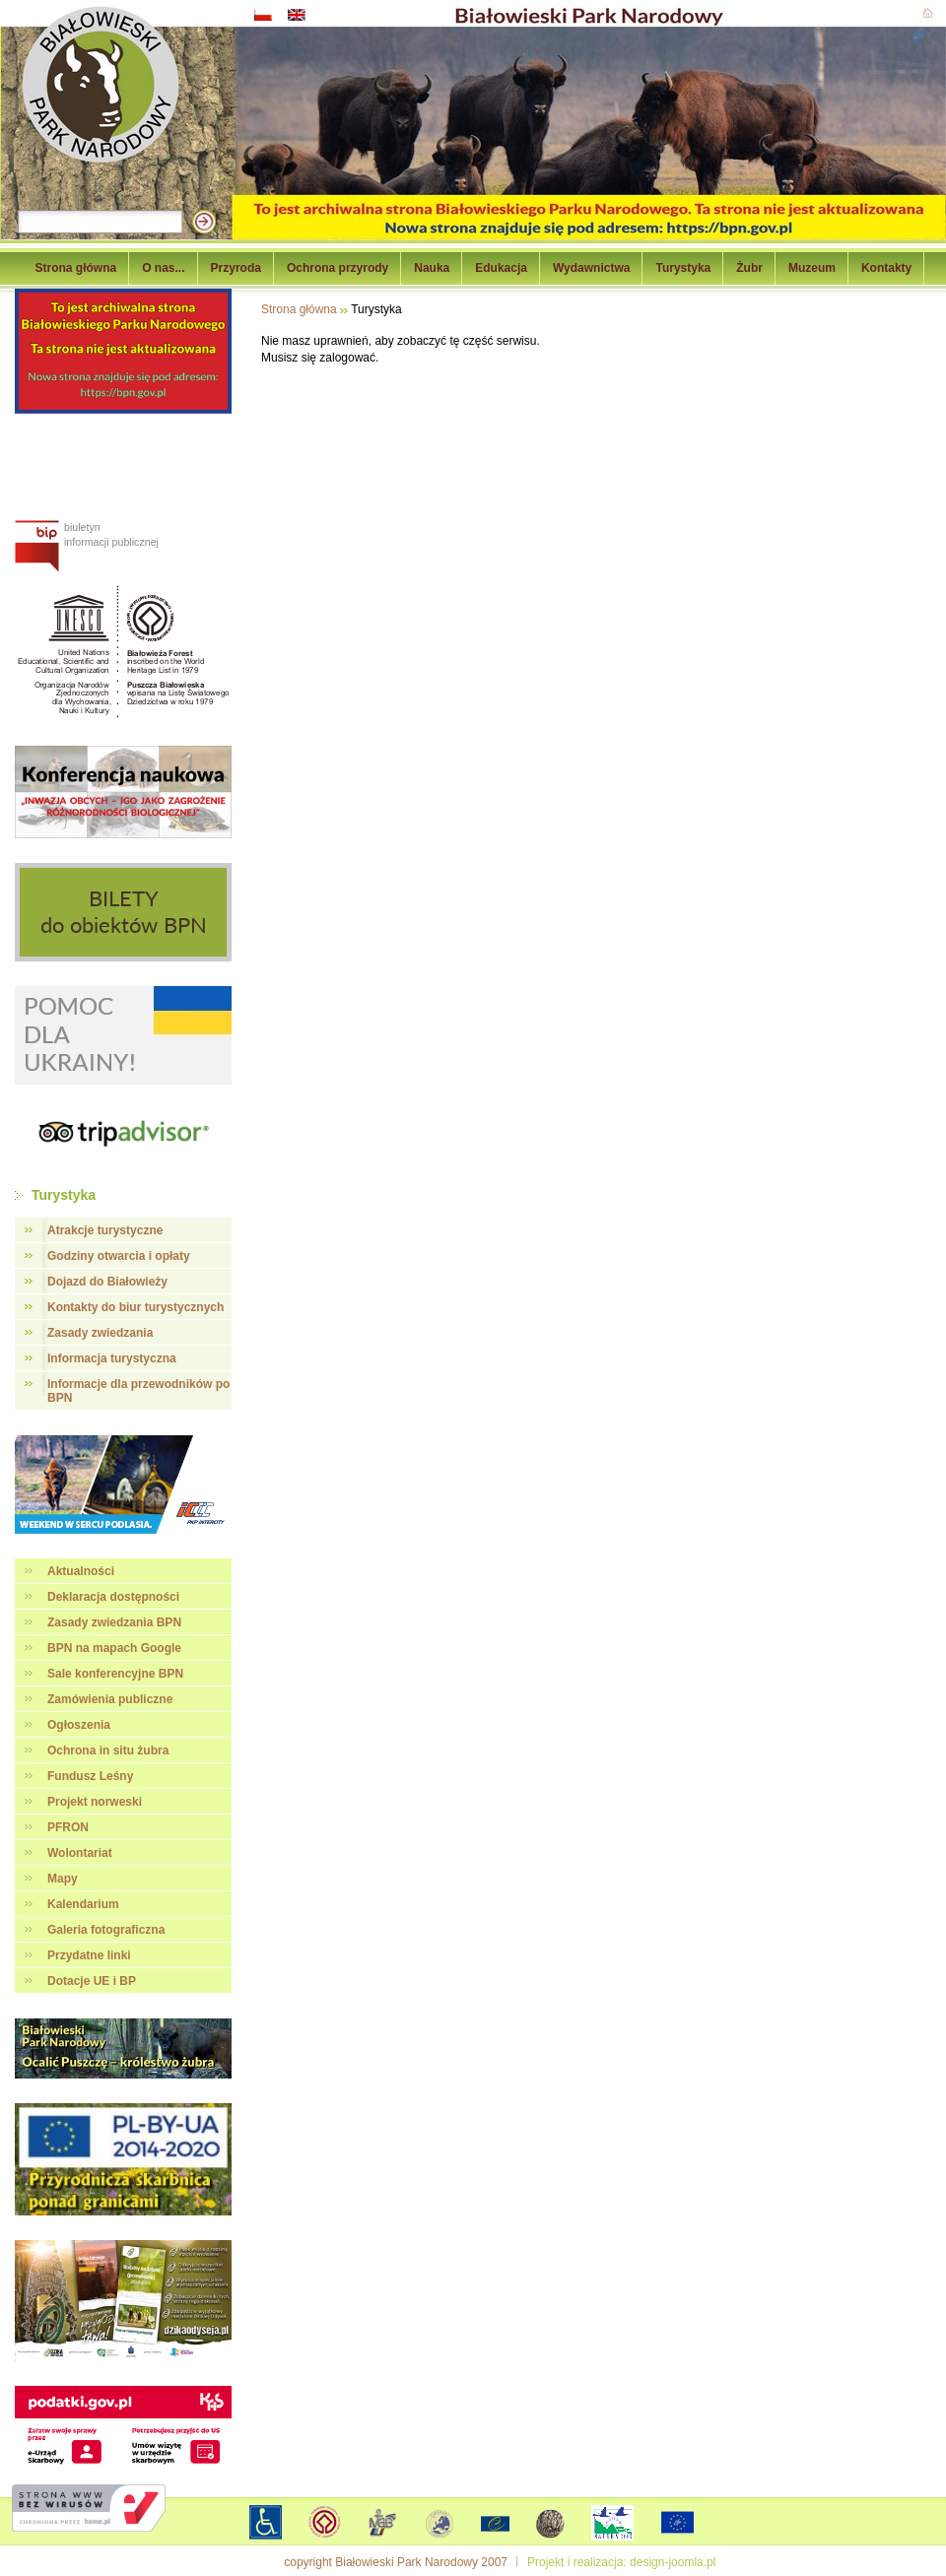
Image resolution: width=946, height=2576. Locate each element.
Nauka (431, 268)
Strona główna (76, 268)
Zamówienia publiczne (109, 1699)
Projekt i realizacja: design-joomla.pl (621, 2562)
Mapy (62, 1878)
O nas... (163, 268)
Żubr (749, 268)
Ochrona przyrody (337, 268)
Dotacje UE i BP (91, 1981)
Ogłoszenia (78, 1725)
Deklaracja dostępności (113, 1597)
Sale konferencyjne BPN (115, 1674)
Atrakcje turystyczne (105, 1230)
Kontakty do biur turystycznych (135, 1307)
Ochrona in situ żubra (108, 1750)
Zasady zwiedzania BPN (114, 1622)
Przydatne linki (89, 1955)
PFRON (68, 1827)
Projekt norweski (94, 1802)
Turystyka (682, 268)
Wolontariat (79, 1853)
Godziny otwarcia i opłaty (118, 1256)
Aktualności (80, 1571)
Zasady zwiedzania (100, 1333)
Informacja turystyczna (111, 1358)
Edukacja (501, 268)
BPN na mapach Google (114, 1648)
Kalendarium (83, 1904)
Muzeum (812, 268)
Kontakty (886, 268)
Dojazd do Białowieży (107, 1281)
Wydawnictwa (591, 268)
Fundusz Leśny (90, 1776)
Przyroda (236, 268)
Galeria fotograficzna (106, 1930)
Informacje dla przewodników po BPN (138, 1391)
